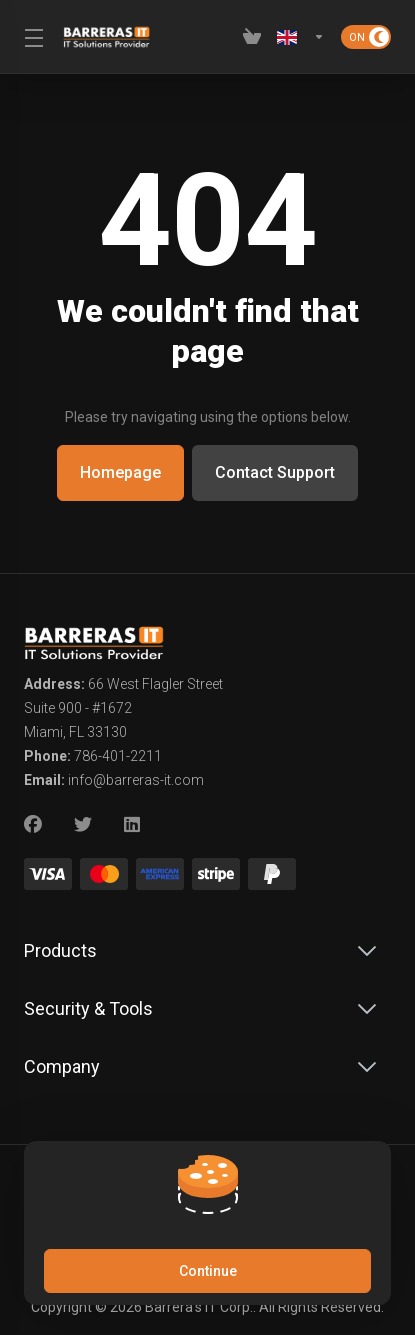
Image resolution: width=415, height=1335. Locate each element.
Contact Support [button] (277, 472)
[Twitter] (83, 825)
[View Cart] (252, 37)
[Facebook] (33, 825)
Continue (208, 1271)
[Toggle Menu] (31, 37)
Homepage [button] (118, 472)
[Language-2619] (301, 37)
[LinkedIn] (133, 825)
